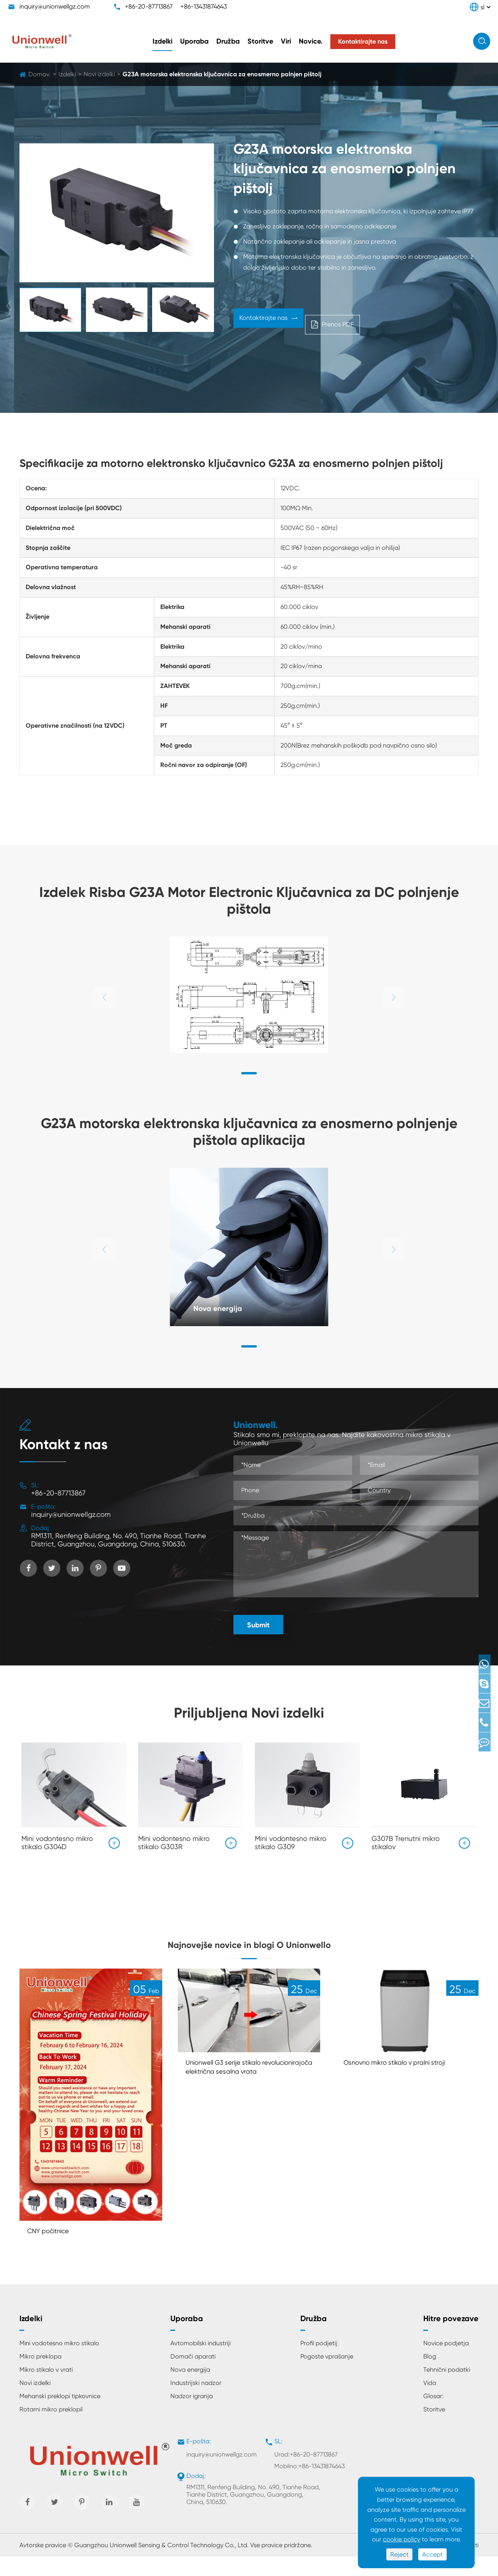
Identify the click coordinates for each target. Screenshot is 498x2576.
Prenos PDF (342, 322)
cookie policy (401, 2539)
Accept (432, 2554)
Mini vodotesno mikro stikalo (59, 2362)
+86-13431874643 (204, 6)
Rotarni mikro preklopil (50, 2428)
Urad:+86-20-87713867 (306, 2473)
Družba (228, 41)
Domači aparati (193, 2375)
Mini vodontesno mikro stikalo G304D (57, 1839)
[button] (249, 1073)
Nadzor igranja (191, 2415)
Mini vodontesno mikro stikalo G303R (174, 1839)
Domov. (39, 74)
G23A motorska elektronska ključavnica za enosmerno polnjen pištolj (222, 74)
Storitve (260, 41)
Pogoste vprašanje (326, 2375)
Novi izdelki (99, 74)
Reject (399, 2554)
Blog (429, 2375)
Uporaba (194, 41)
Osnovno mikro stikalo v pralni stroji (405, 2080)
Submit (258, 1625)
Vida (429, 2402)
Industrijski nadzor (195, 2402)
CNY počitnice (53, 2249)
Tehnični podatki (446, 2388)
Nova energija (223, 1307)
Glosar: (433, 2415)
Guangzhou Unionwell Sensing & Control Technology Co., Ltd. (161, 2564)
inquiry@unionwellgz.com (54, 6)
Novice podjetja (446, 2362)
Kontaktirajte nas (268, 322)
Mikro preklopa (40, 2375)
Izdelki (162, 41)
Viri (286, 41)
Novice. (311, 41)
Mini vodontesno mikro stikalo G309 (290, 1839)
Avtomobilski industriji (200, 2362)
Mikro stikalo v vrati (46, 2388)
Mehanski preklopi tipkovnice (59, 2415)
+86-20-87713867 (149, 6)
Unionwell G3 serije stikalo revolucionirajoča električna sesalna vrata (234, 2091)
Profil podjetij (318, 2362)
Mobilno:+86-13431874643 (309, 2485)
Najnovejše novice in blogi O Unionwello (249, 1948)
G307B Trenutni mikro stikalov (406, 1839)
